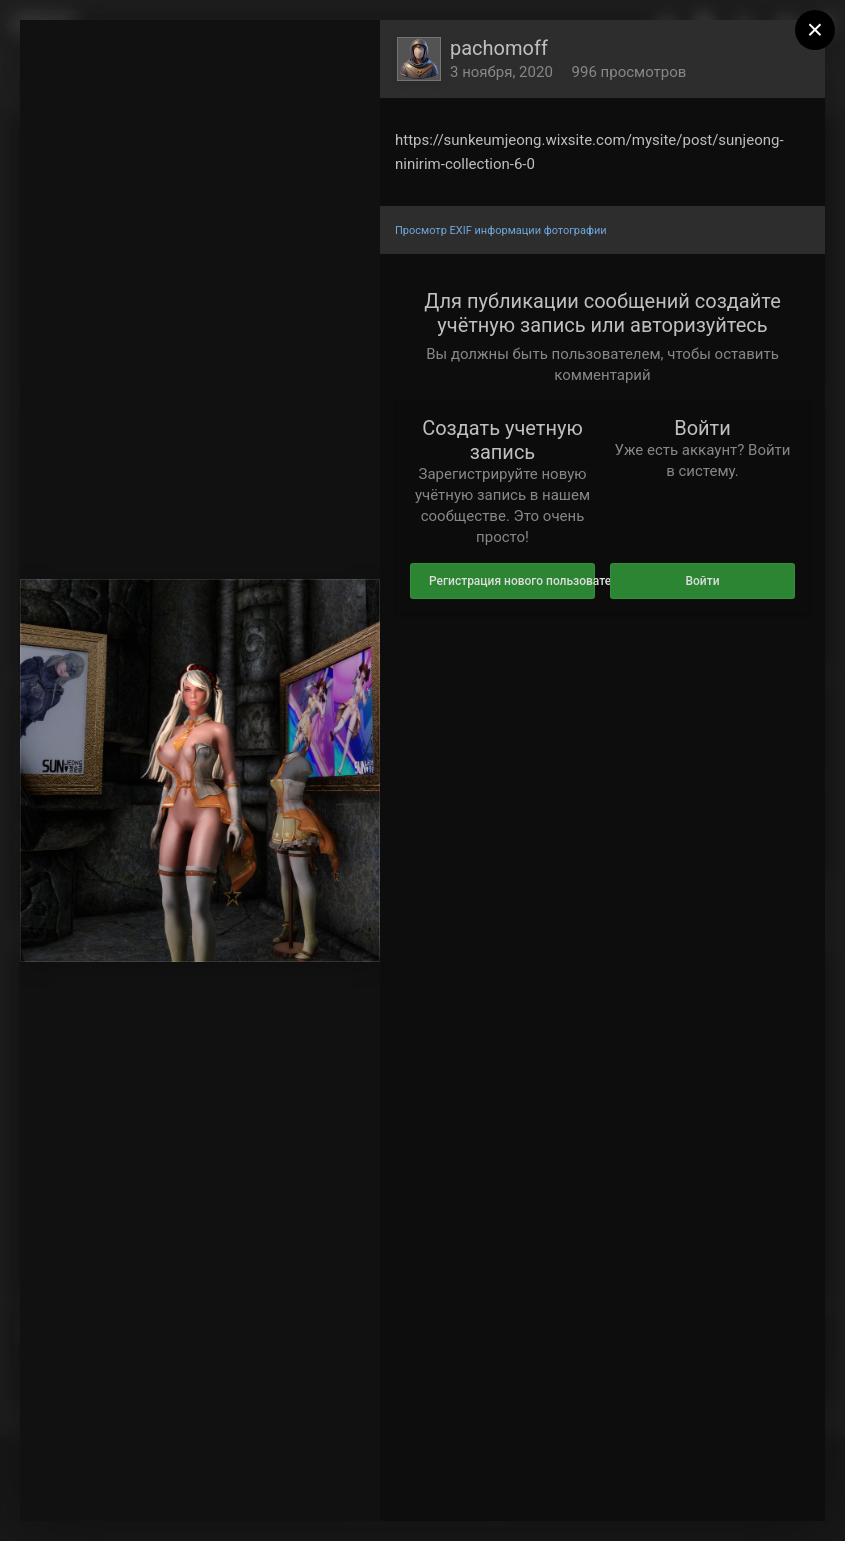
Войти (702, 581)
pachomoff (499, 48)
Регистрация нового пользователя (512, 581)
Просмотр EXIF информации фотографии (501, 230)
